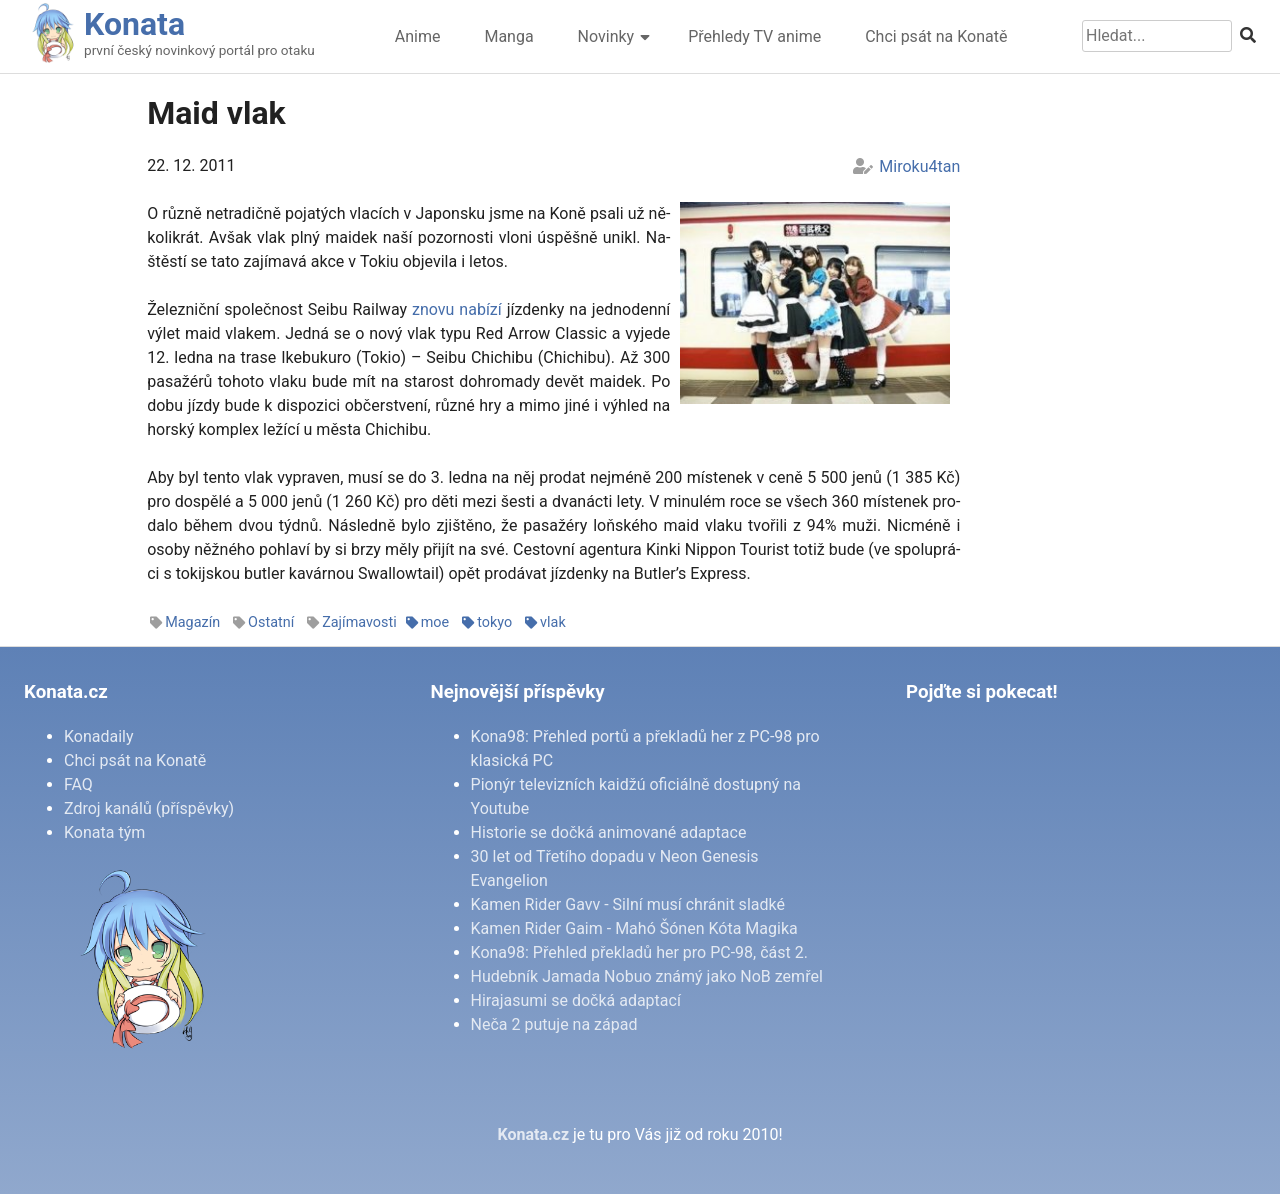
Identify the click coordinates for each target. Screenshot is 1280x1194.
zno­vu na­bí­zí (457, 309)
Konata (134, 24)
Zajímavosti (359, 622)
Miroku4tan (919, 166)
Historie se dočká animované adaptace (609, 832)
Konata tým (104, 832)
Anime (418, 36)
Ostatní (271, 622)
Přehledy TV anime (754, 36)
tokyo (494, 622)
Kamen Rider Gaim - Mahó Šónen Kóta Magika (634, 928)
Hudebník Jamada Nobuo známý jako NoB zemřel (647, 976)
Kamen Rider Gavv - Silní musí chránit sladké (628, 904)
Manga (508, 36)
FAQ (78, 784)
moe (435, 622)
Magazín (192, 622)
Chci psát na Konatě (936, 36)
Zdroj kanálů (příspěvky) (149, 808)
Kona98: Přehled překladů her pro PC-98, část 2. (639, 952)
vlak (553, 622)
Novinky (606, 36)
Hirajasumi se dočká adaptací (576, 1000)
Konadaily (99, 736)
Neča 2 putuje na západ (554, 1024)
